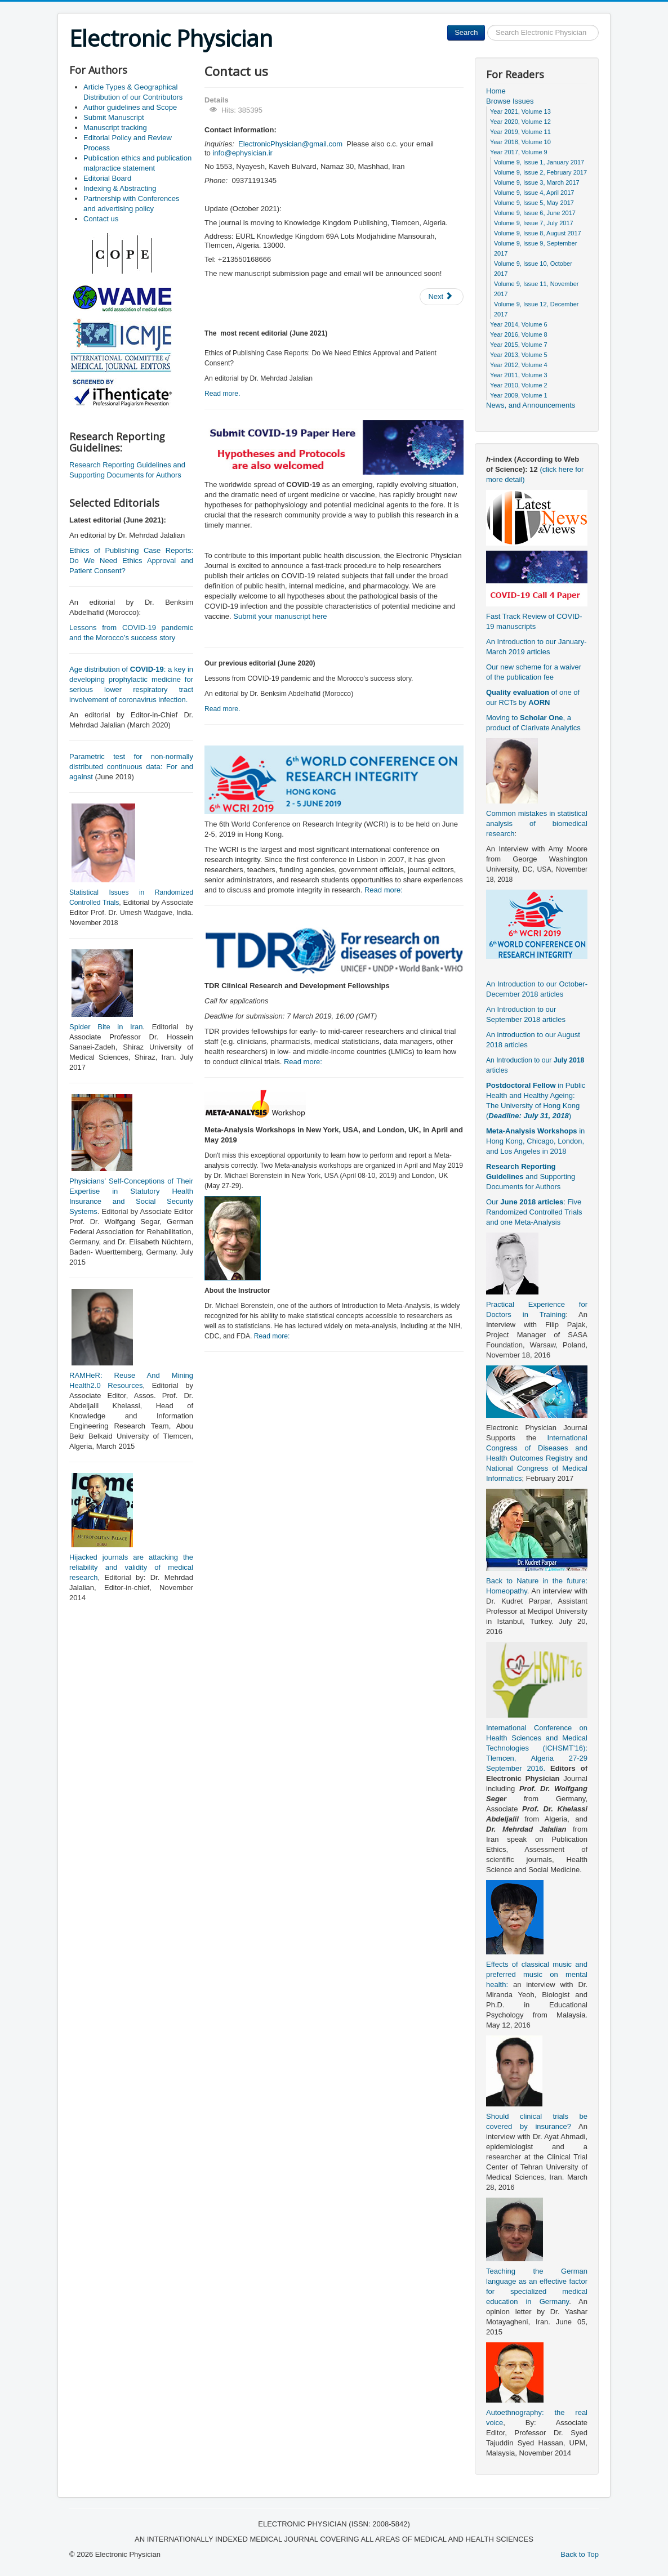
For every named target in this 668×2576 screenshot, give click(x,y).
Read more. (222, 394)
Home (496, 91)
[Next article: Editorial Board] (442, 296)
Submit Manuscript (113, 117)
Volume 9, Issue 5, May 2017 (534, 202)
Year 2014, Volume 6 (518, 324)
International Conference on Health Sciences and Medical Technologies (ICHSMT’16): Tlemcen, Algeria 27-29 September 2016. (536, 1748)
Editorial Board (107, 178)
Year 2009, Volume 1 (518, 395)
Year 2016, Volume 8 (518, 334)
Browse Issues (510, 101)
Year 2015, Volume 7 (518, 344)
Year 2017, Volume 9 (518, 152)
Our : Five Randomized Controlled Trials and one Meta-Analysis (534, 1212)
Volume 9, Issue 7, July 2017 (533, 223)
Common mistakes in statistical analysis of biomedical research (536, 823)
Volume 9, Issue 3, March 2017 (537, 182)
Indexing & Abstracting (119, 188)
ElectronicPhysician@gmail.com (290, 144)
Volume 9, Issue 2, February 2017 (540, 172)
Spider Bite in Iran (105, 1027)
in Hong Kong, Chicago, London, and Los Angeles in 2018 (535, 1141)
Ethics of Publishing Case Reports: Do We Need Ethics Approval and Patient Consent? (131, 560)
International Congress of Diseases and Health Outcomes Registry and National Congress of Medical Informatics (536, 1458)
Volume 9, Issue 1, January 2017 (539, 162)
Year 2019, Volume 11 (520, 131)
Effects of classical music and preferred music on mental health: (536, 1974)
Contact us (100, 219)
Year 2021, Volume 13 (520, 111)
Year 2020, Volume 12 (520, 121)
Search (466, 32)
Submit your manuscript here (280, 616)
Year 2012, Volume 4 (518, 364)
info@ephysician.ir (242, 153)
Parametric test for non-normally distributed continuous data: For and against (131, 766)
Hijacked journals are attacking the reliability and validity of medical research (131, 1567)
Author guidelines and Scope (130, 107)
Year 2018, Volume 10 (520, 142)
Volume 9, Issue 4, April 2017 (534, 192)
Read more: (383, 890)
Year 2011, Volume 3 (518, 375)
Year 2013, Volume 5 (518, 354)
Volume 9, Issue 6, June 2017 (535, 212)
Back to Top (579, 2554)
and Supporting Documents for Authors (530, 1176)
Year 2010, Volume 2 (518, 385)
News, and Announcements (530, 405)
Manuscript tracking (115, 127)
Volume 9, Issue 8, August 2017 (537, 233)
